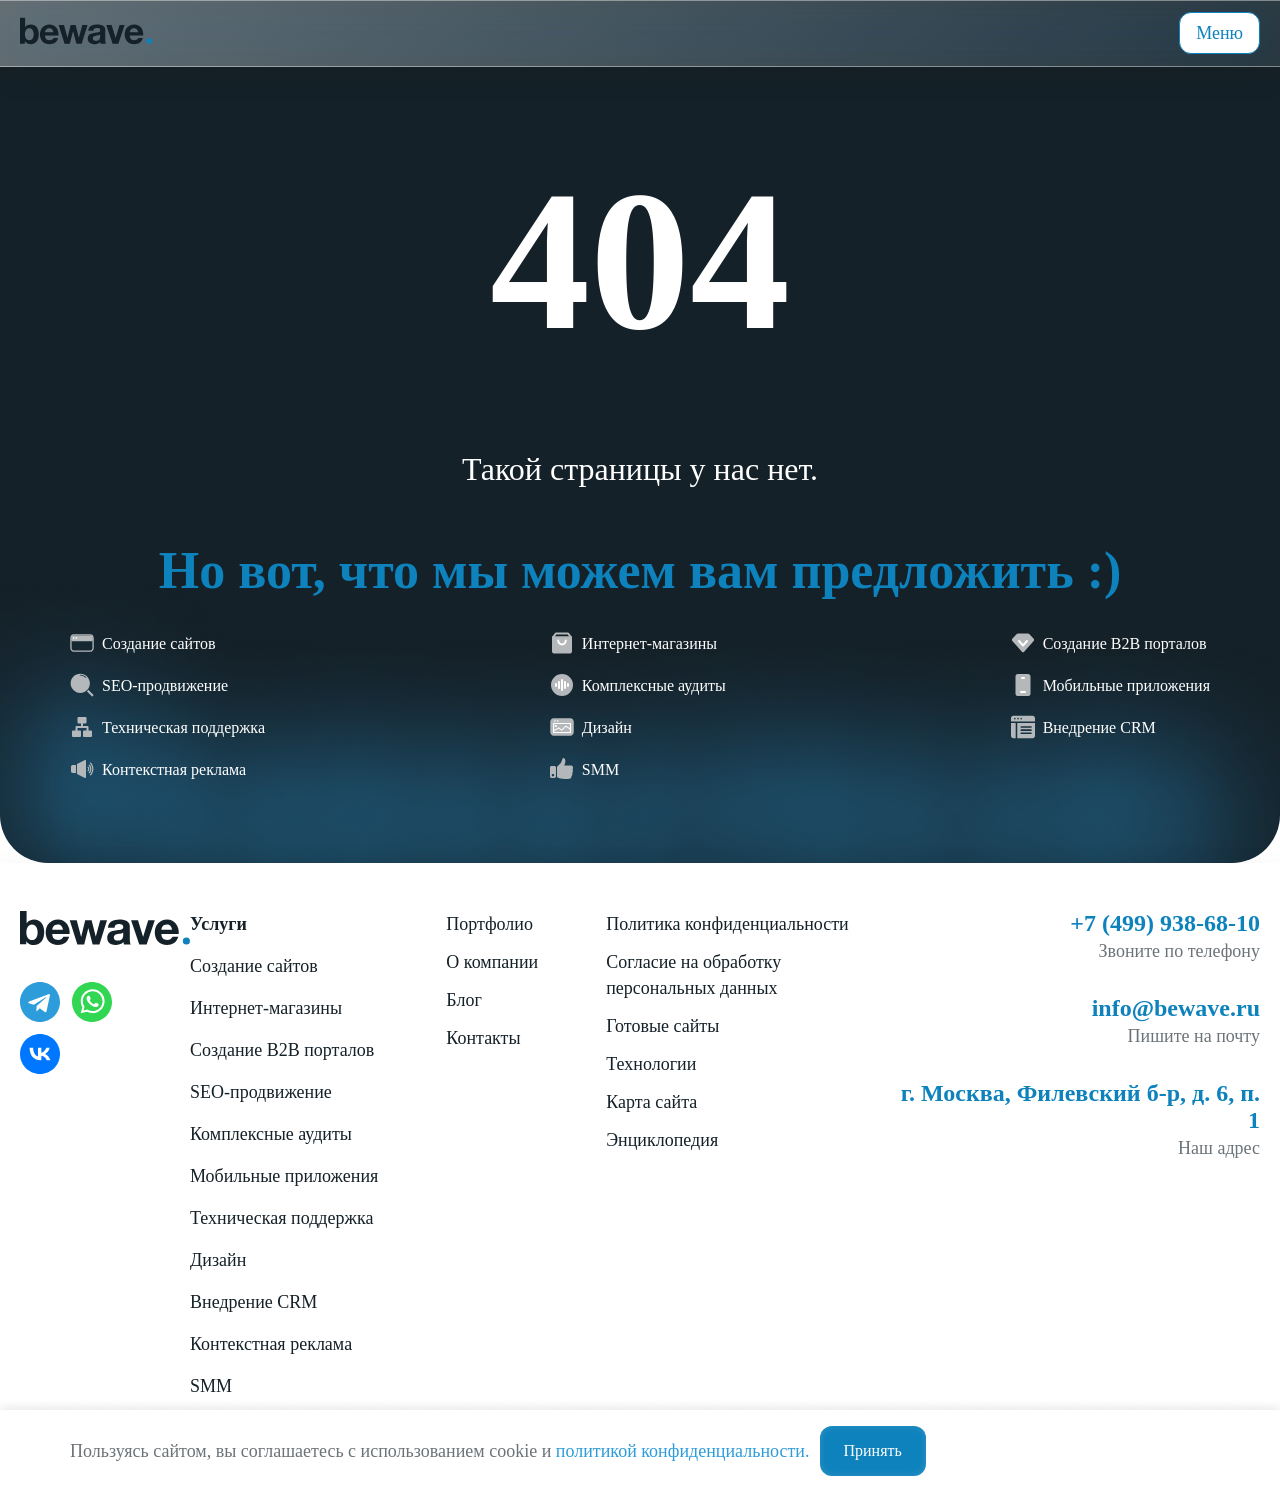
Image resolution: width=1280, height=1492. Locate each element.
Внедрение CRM (253, 1302)
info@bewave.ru (1176, 1008)
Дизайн (218, 1260)
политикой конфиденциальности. (683, 1451)
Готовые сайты (662, 1026)
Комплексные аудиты (271, 1134)
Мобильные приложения (284, 1176)
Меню (1219, 33)
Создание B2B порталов (282, 1050)
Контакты (483, 1038)
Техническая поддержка (281, 1218)
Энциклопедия (662, 1140)
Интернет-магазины (266, 1008)
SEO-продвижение (261, 1092)
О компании (492, 962)
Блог (463, 1000)
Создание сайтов (254, 966)
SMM (211, 1386)
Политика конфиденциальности (727, 924)
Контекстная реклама (271, 1344)
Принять (873, 1450)
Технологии (651, 1064)
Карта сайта (651, 1102)
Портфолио (489, 924)
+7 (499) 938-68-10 (1165, 923)
